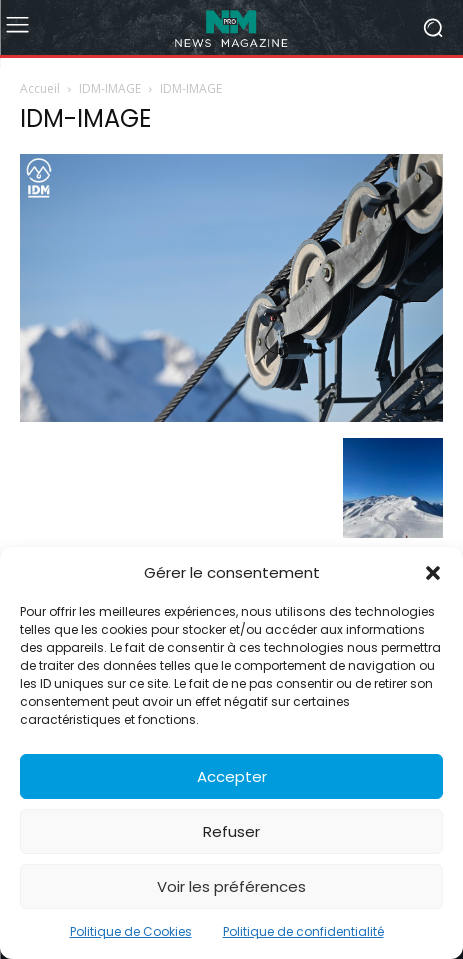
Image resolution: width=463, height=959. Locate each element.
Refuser (231, 831)
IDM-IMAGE (110, 88)
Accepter (232, 776)
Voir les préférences (231, 886)
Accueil (40, 88)
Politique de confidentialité (303, 931)
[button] (433, 573)
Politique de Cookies (131, 931)
